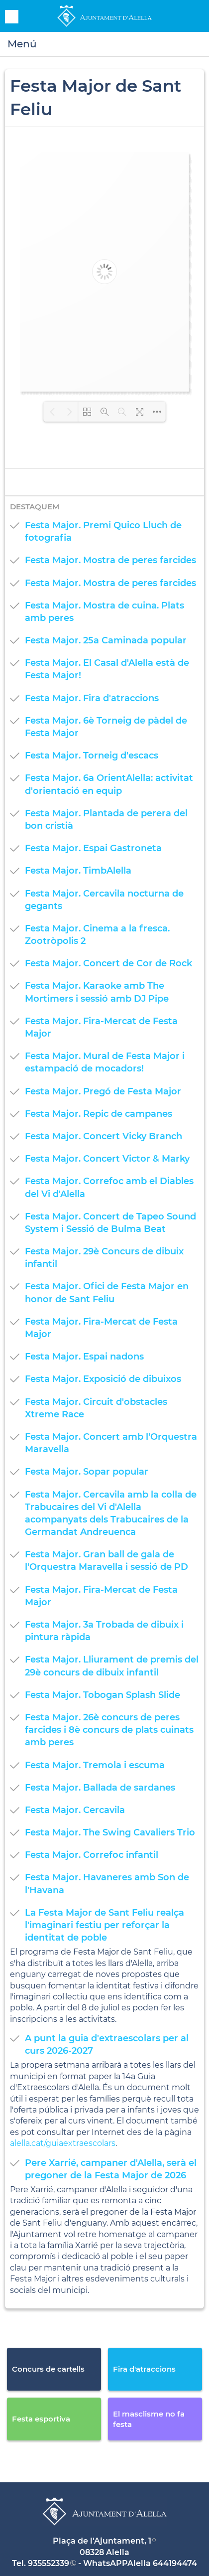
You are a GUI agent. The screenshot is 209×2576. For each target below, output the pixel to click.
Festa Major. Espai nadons (84, 1356)
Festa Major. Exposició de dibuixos (103, 1378)
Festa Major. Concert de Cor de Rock (108, 963)
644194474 (175, 2563)
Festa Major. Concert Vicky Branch (103, 1136)
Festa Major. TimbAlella (78, 870)
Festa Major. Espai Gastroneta (93, 848)
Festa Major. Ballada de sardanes (100, 1787)
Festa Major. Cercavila (75, 1810)
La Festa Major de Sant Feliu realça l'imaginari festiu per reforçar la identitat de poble (104, 1925)
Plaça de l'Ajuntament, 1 (102, 2541)
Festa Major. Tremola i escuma (95, 1765)
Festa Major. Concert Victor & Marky (107, 1158)
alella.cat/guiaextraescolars (62, 2143)
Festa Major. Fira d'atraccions (92, 698)
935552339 (48, 2563)
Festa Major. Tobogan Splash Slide (102, 1694)
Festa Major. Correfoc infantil (91, 1854)
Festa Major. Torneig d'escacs (91, 755)
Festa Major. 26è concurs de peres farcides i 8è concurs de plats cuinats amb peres (109, 1730)
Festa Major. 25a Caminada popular (106, 640)
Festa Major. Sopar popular (86, 1471)
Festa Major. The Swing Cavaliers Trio (110, 1832)
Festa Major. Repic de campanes (98, 1113)
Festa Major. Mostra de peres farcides (110, 560)
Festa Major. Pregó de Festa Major (103, 1091)
